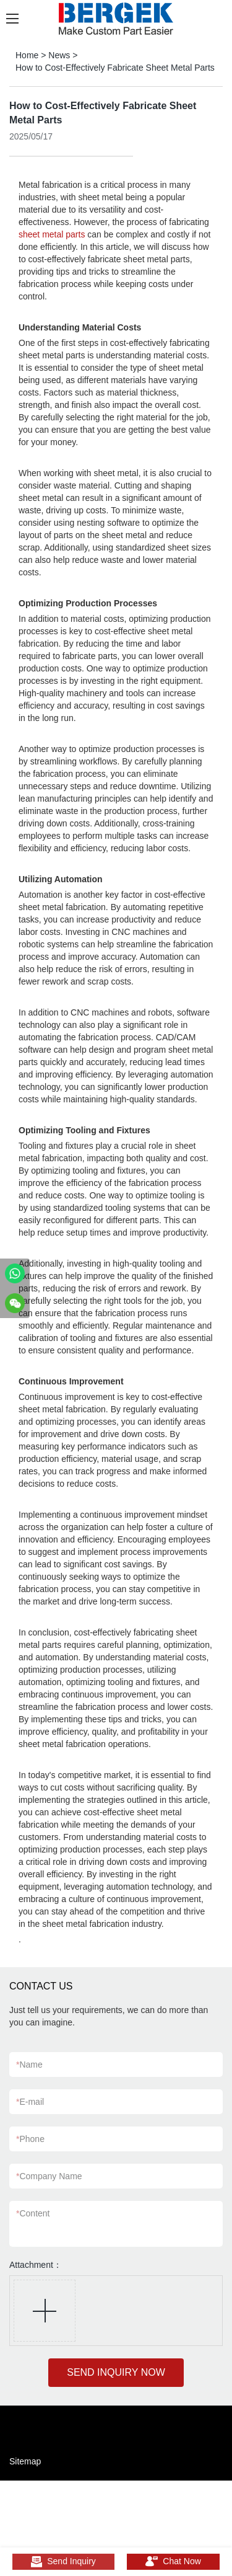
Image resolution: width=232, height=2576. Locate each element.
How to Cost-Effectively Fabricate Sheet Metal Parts (115, 68)
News (59, 55)
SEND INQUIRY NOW (116, 2372)
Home (26, 55)
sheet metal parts (52, 234)
